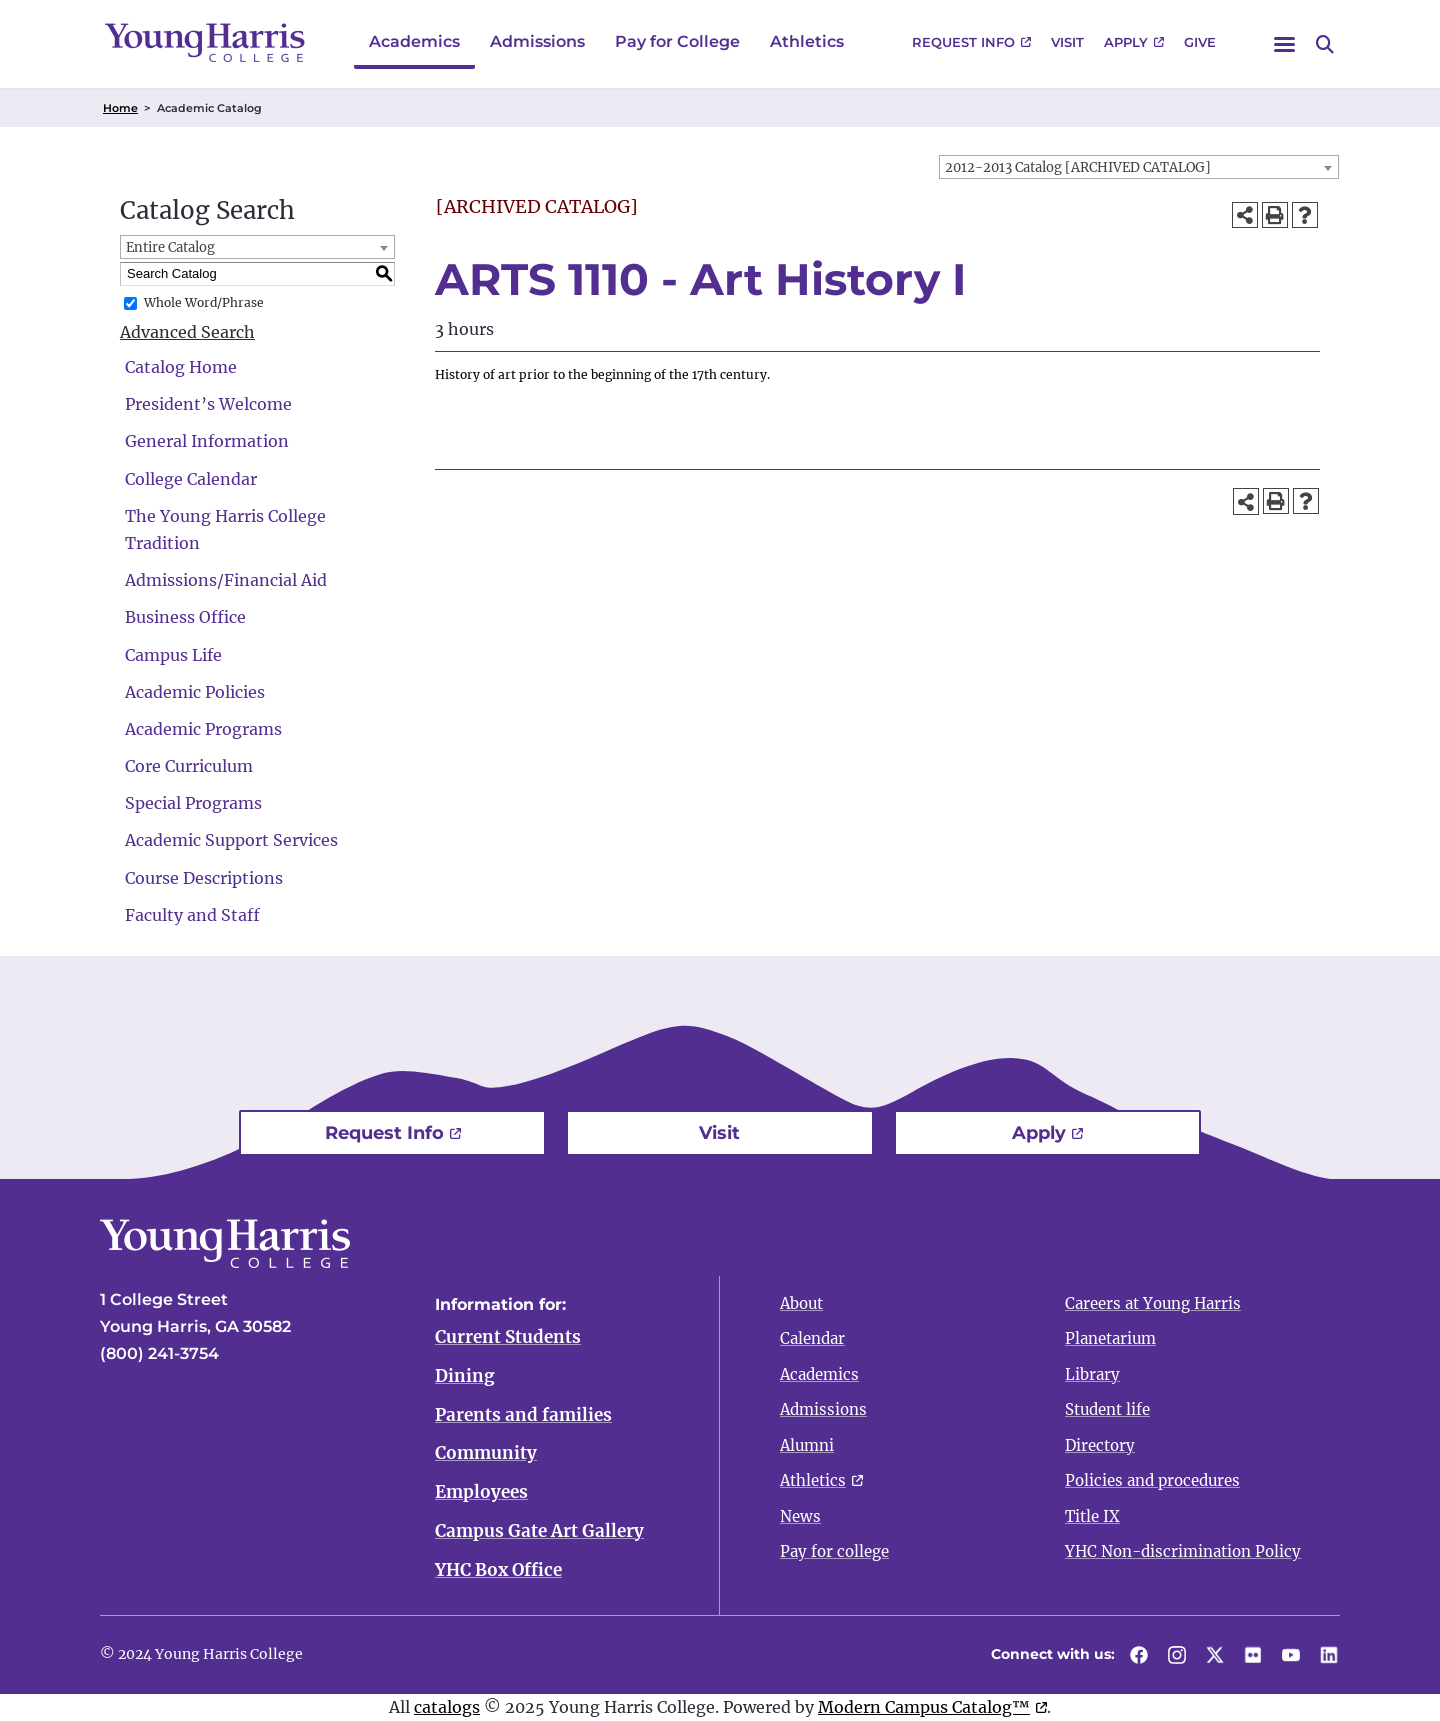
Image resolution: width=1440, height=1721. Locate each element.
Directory (1100, 1445)
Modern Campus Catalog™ (924, 1707)
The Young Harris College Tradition (225, 529)
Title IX (1092, 1516)
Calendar (812, 1338)
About (801, 1303)
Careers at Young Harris (1153, 1303)
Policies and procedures (1152, 1480)
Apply (1126, 42)
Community (486, 1454)
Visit (1067, 42)
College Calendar (191, 479)
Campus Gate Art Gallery (539, 1531)
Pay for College (677, 41)
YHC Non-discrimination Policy (1183, 1551)
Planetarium (1110, 1338)
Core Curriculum (189, 766)
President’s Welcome (208, 404)
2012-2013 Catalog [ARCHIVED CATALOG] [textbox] (1078, 167)
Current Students (508, 1337)
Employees (481, 1493)
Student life (1107, 1409)
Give (1200, 42)
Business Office (185, 617)
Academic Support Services (231, 840)
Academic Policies (195, 692)
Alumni (807, 1445)
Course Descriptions (204, 878)
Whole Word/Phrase (204, 302)
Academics (414, 41)
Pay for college (834, 1551)
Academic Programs (203, 729)
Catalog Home (181, 367)
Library (1092, 1374)
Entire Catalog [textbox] (170, 247)
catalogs (447, 1707)
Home (120, 108)
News (800, 1516)
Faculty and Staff (192, 915)
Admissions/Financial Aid (226, 580)
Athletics (807, 41)
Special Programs (193, 803)
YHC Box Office (498, 1570)
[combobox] (1139, 167)
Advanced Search (187, 332)
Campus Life (173, 655)
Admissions (537, 41)
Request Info (963, 42)
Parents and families (523, 1415)
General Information (207, 441)
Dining (465, 1376)
